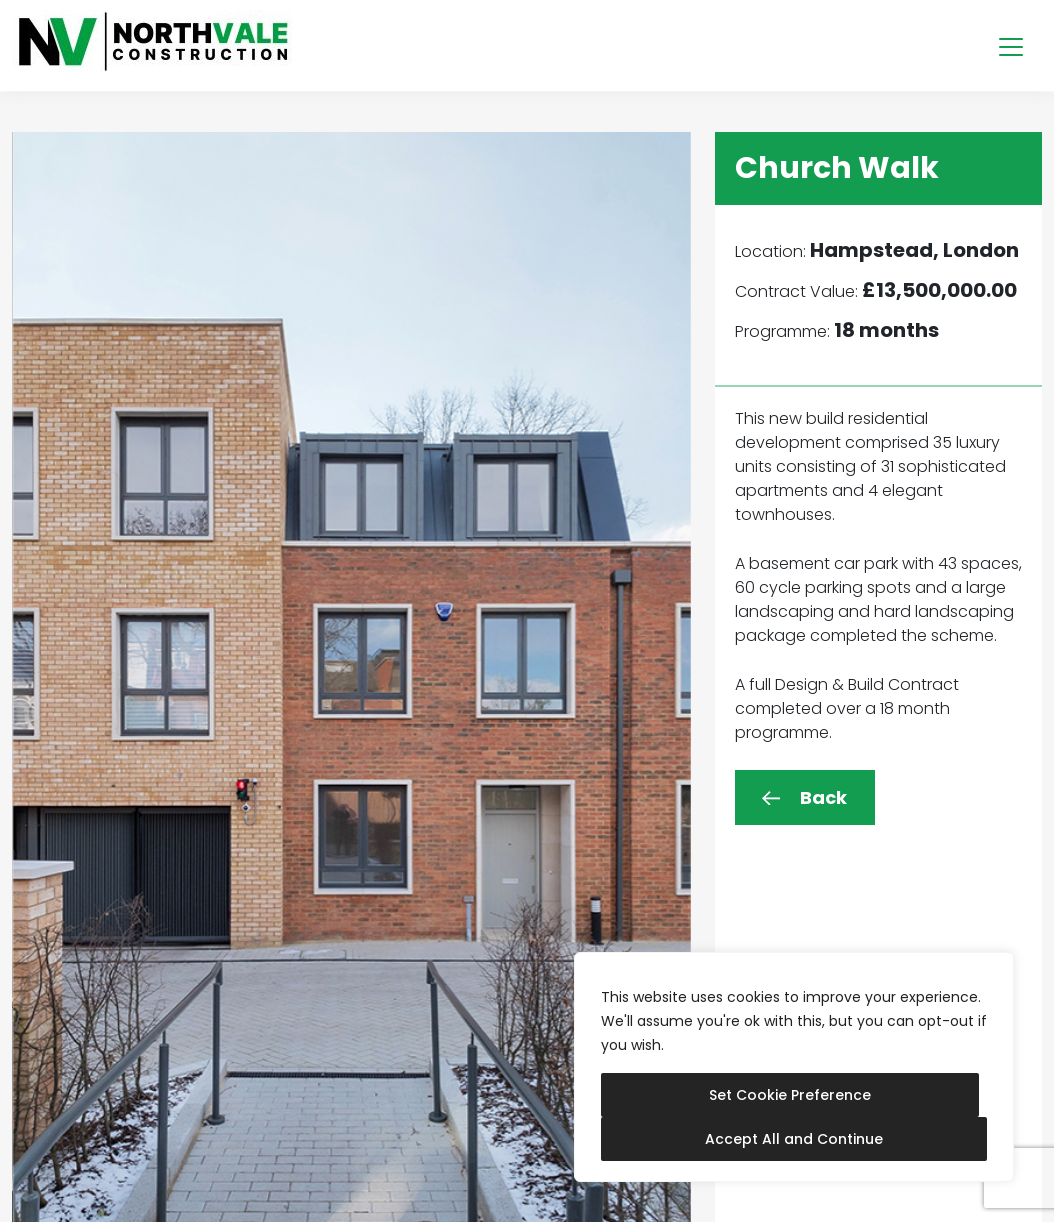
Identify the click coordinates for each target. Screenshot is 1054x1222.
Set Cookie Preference (790, 1095)
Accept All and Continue (794, 1139)
